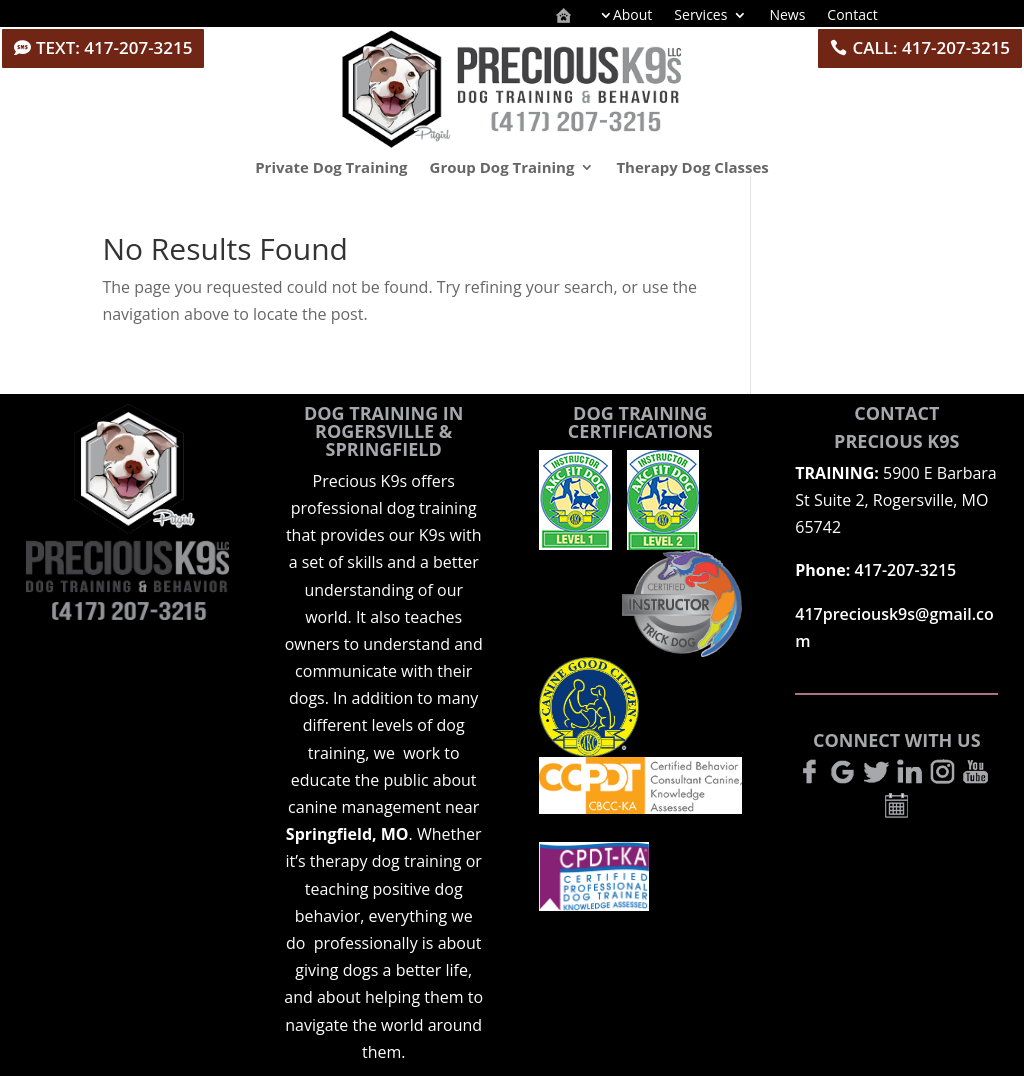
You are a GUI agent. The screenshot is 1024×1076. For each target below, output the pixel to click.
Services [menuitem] (700, 16)
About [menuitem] (632, 16)
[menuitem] (563, 16)
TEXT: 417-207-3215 (114, 47)
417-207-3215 (905, 570)
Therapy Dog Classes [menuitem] (692, 167)
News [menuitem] (787, 16)
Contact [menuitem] (852, 16)
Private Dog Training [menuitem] (331, 167)
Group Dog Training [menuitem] (502, 167)
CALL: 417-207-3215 (931, 47)
